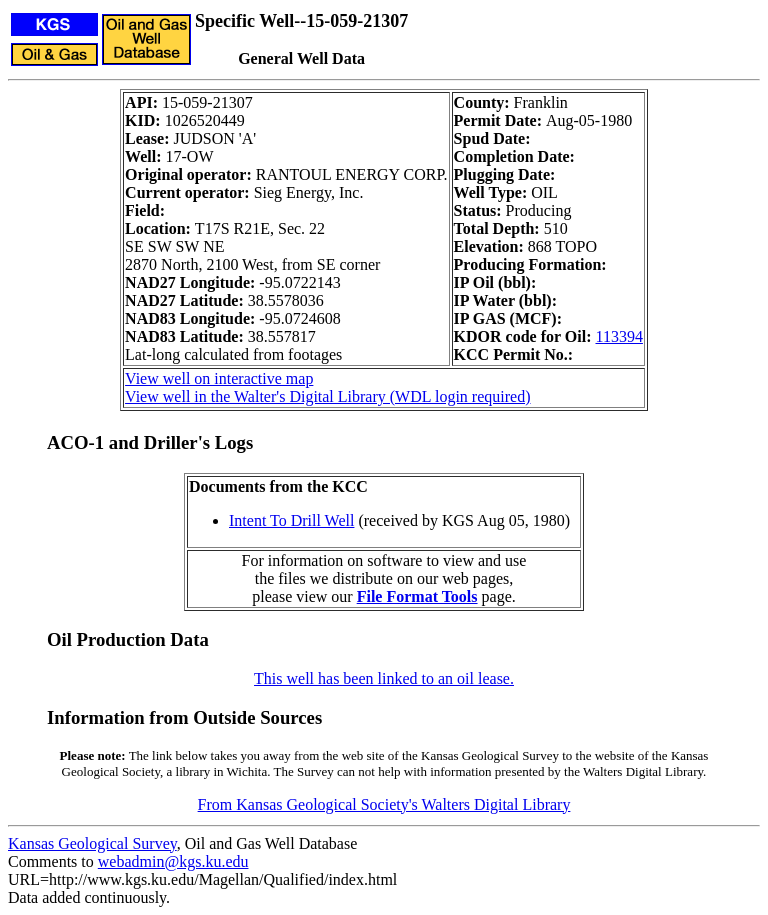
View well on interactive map (219, 378)
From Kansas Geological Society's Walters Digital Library (384, 804)
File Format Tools (417, 596)
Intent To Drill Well (291, 520)
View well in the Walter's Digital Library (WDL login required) (327, 396)
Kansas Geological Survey (92, 843)
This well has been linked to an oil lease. (384, 678)
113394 (619, 336)
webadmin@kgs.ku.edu (173, 861)
